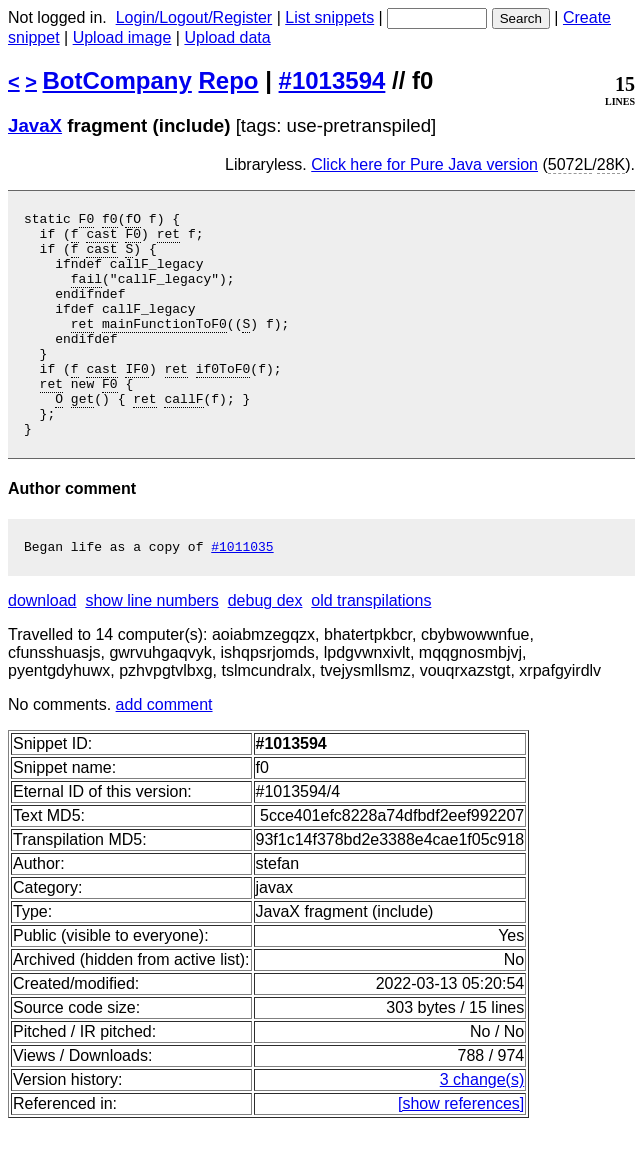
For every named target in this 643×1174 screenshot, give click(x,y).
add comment (164, 752)
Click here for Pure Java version (424, 164)
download (42, 648)
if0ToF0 (223, 401)
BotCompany (117, 80)
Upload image (122, 37)
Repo (229, 80)
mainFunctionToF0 (164, 347)
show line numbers (151, 648)
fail (86, 293)
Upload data (227, 37)
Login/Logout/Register (194, 17)
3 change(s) (482, 1127)
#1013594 (332, 80)
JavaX (35, 125)
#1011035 (242, 594)
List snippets (329, 17)
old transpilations (371, 648)
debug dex (265, 648)
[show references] (461, 1151)
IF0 (136, 401)
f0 (110, 221)
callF (183, 437)
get (82, 437)
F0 (87, 221)
